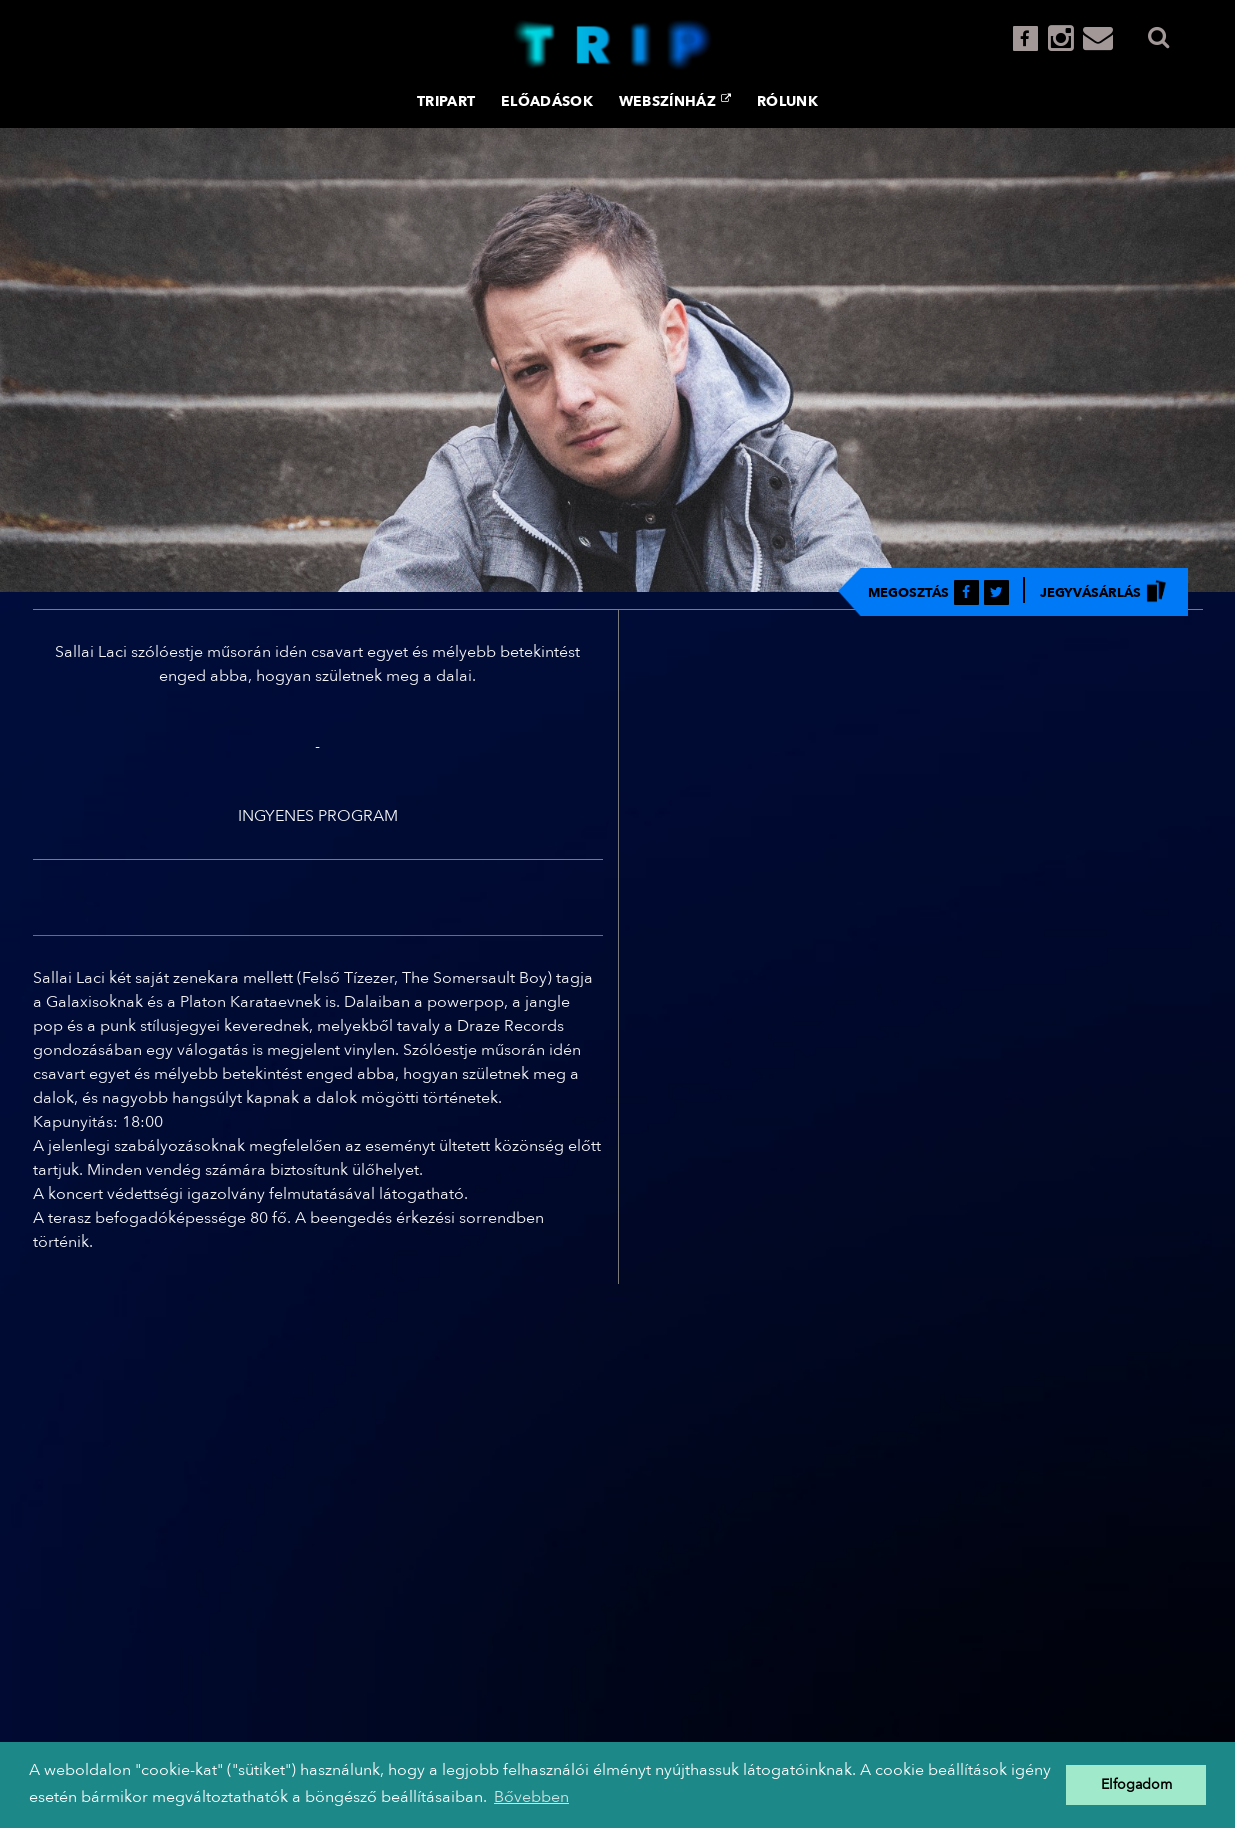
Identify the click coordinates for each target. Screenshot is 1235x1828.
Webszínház (675, 101)
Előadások (547, 101)
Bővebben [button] (531, 1797)
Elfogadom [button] (1136, 1784)
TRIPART (446, 101)
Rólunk (787, 101)
